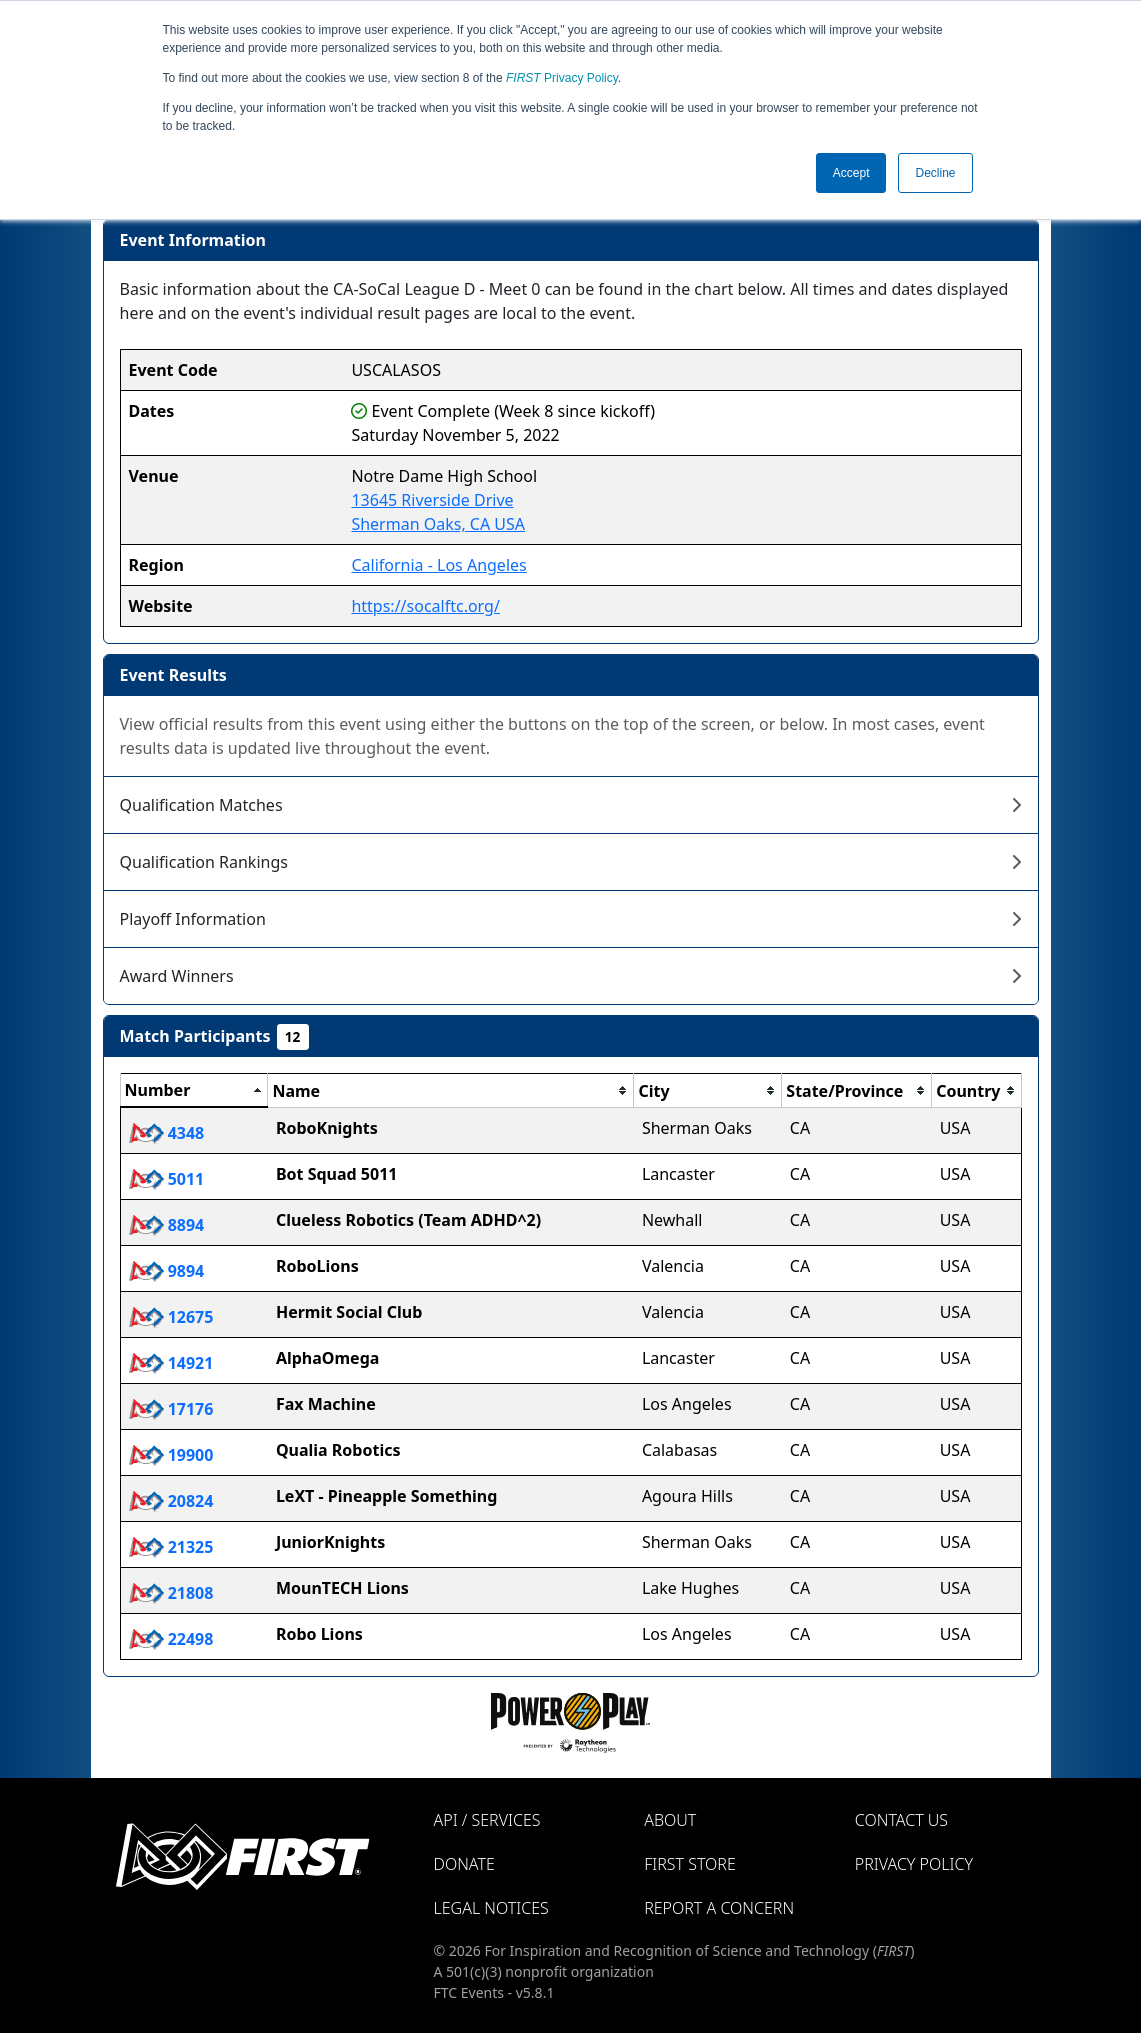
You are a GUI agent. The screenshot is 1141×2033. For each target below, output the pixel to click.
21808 (171, 1593)
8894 (167, 1225)
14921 (171, 1363)
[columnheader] (194, 1091)
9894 (167, 1271)
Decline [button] (935, 173)
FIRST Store (690, 1864)
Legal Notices (491, 1908)
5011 (167, 1179)
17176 (171, 1409)
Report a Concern (719, 1908)
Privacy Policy (562, 78)
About (670, 1820)
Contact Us (901, 1820)
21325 (171, 1547)
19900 (171, 1455)
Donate (464, 1864)
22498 (171, 1639)
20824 (171, 1501)
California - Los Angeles (438, 565)
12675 (171, 1317)
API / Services (487, 1820)
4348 (167, 1133)
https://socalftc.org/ (425, 606)
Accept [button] (851, 173)
